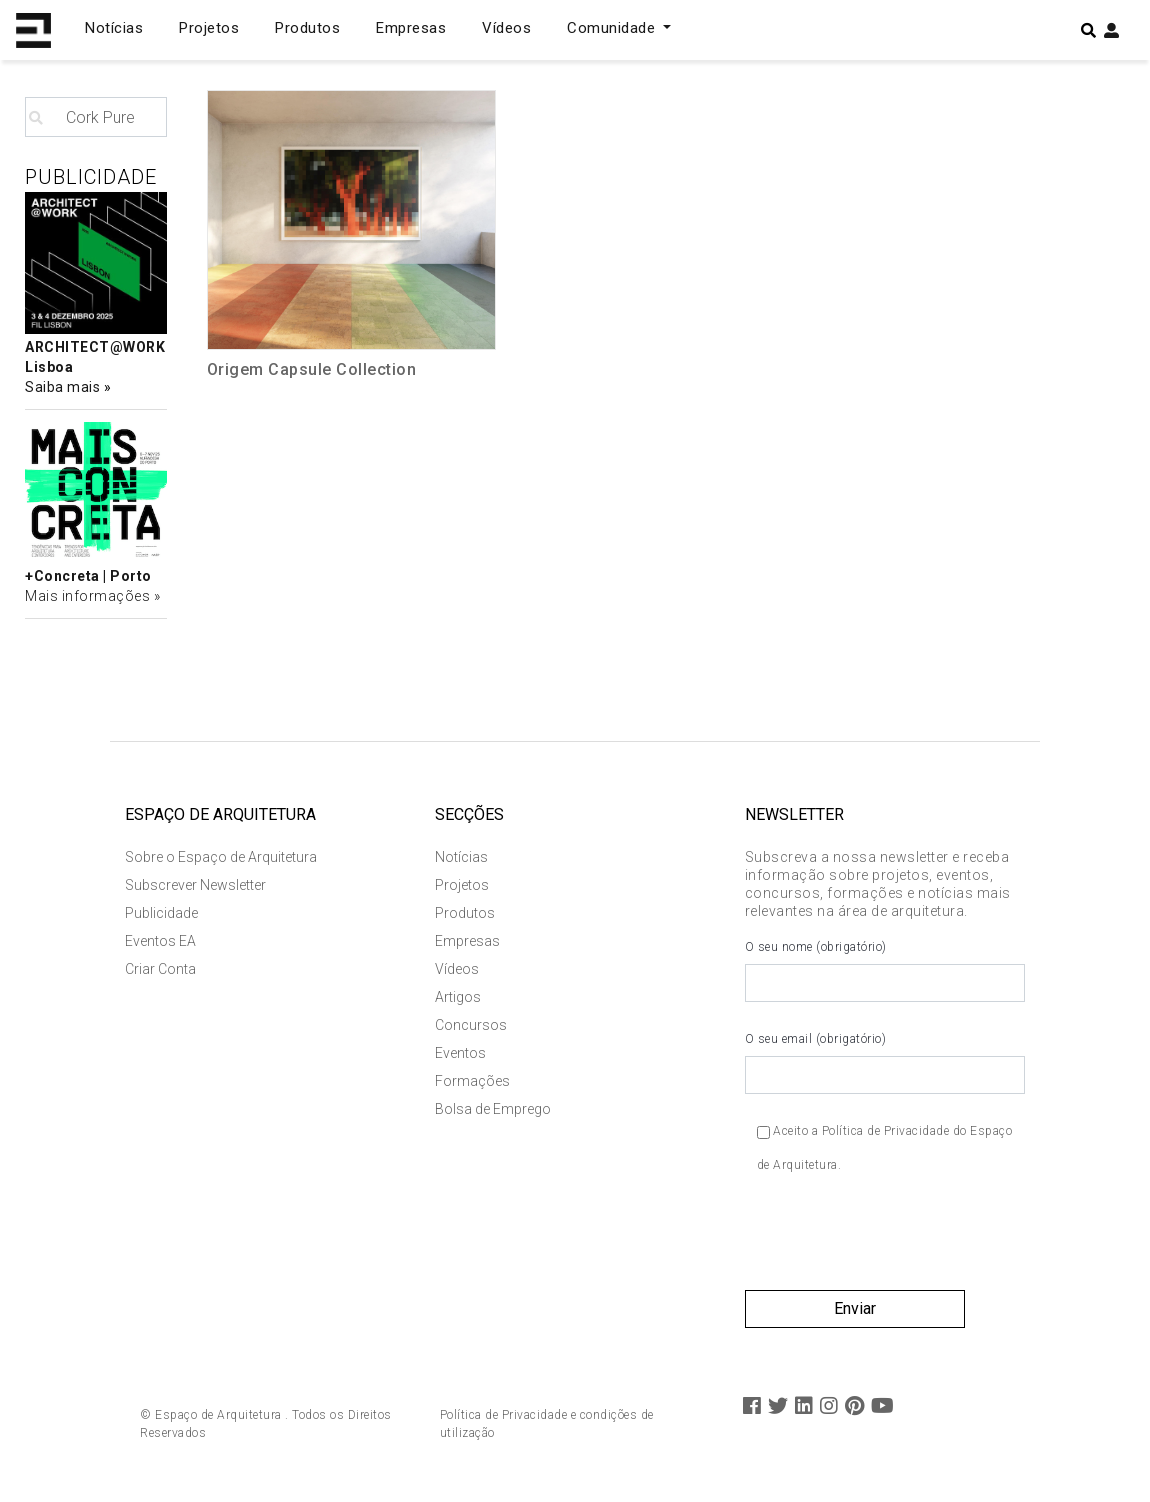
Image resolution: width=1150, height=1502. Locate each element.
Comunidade (613, 28)
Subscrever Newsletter (195, 885)
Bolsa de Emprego (493, 1109)
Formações (472, 1081)
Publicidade (161, 913)
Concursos (471, 1025)
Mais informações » (92, 596)
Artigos (458, 997)
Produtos (307, 28)
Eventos (460, 1053)
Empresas (411, 28)
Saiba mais (64, 387)
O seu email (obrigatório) (885, 1063)
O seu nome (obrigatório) (885, 971)
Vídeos (506, 28)
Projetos (209, 28)
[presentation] (897, 1241)
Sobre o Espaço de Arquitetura (221, 857)
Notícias (114, 28)
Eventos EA (160, 941)
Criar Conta (160, 969)
